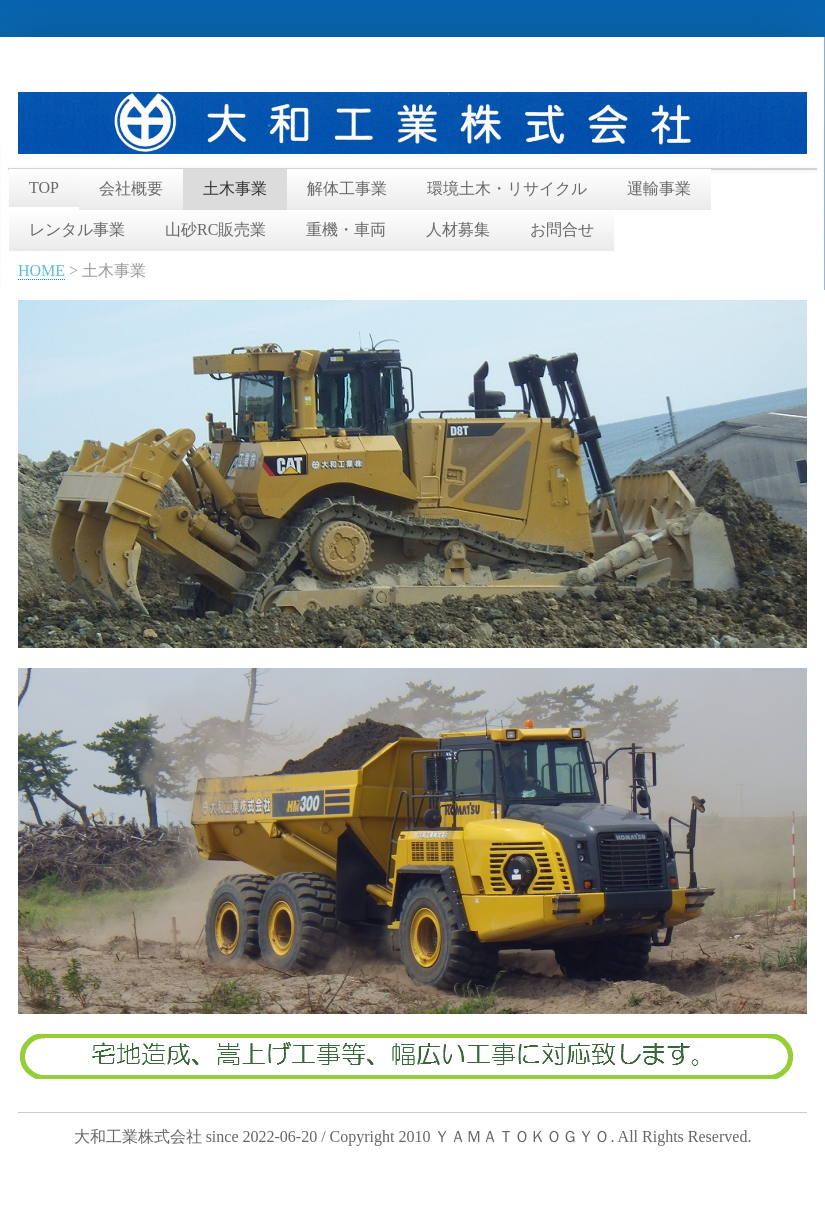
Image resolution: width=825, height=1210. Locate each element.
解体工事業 (347, 188)
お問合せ (562, 229)
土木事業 (235, 188)
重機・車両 (346, 229)
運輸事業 (659, 188)
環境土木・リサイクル (507, 188)
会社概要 (131, 188)
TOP (44, 187)
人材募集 (458, 229)
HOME (41, 270)
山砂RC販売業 (215, 229)
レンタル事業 (77, 229)
